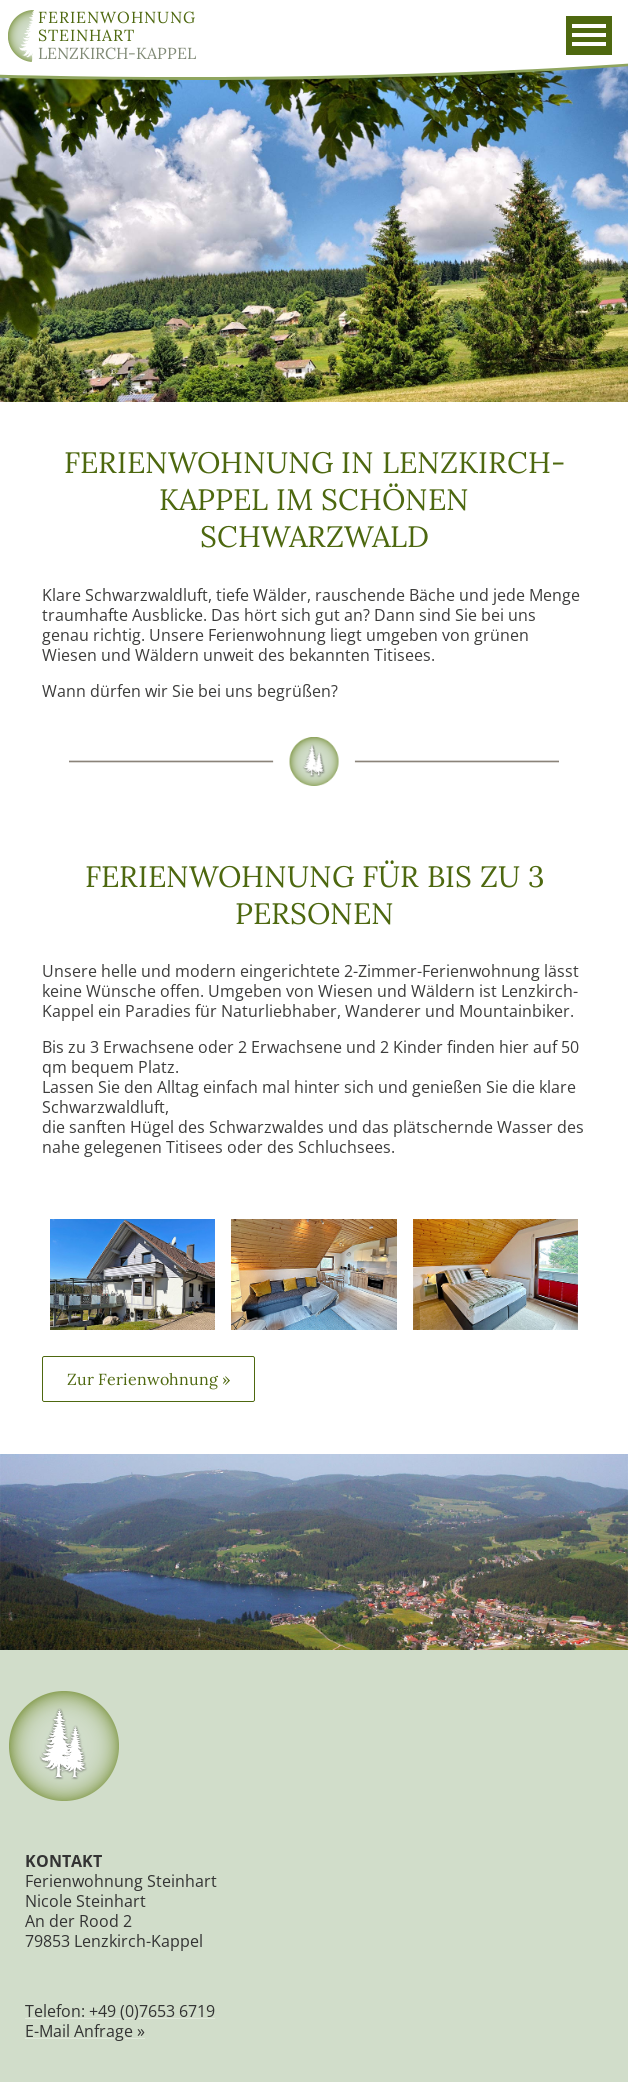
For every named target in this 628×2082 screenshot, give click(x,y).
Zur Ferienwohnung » (149, 1396)
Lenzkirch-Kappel (117, 35)
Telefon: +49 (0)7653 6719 (121, 2031)
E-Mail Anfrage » (86, 2051)
